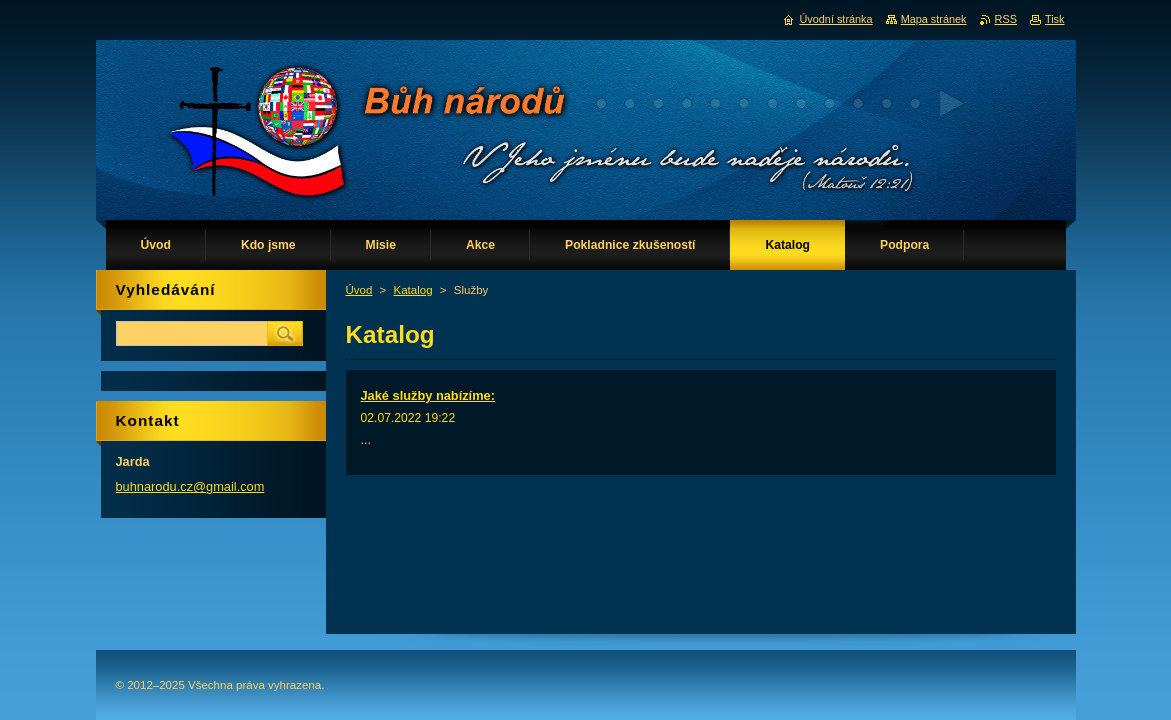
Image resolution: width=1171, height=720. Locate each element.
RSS (1006, 19)
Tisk (1055, 19)
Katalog (413, 290)
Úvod (359, 290)
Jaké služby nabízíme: (428, 395)
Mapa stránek (934, 19)
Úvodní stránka (835, 19)
